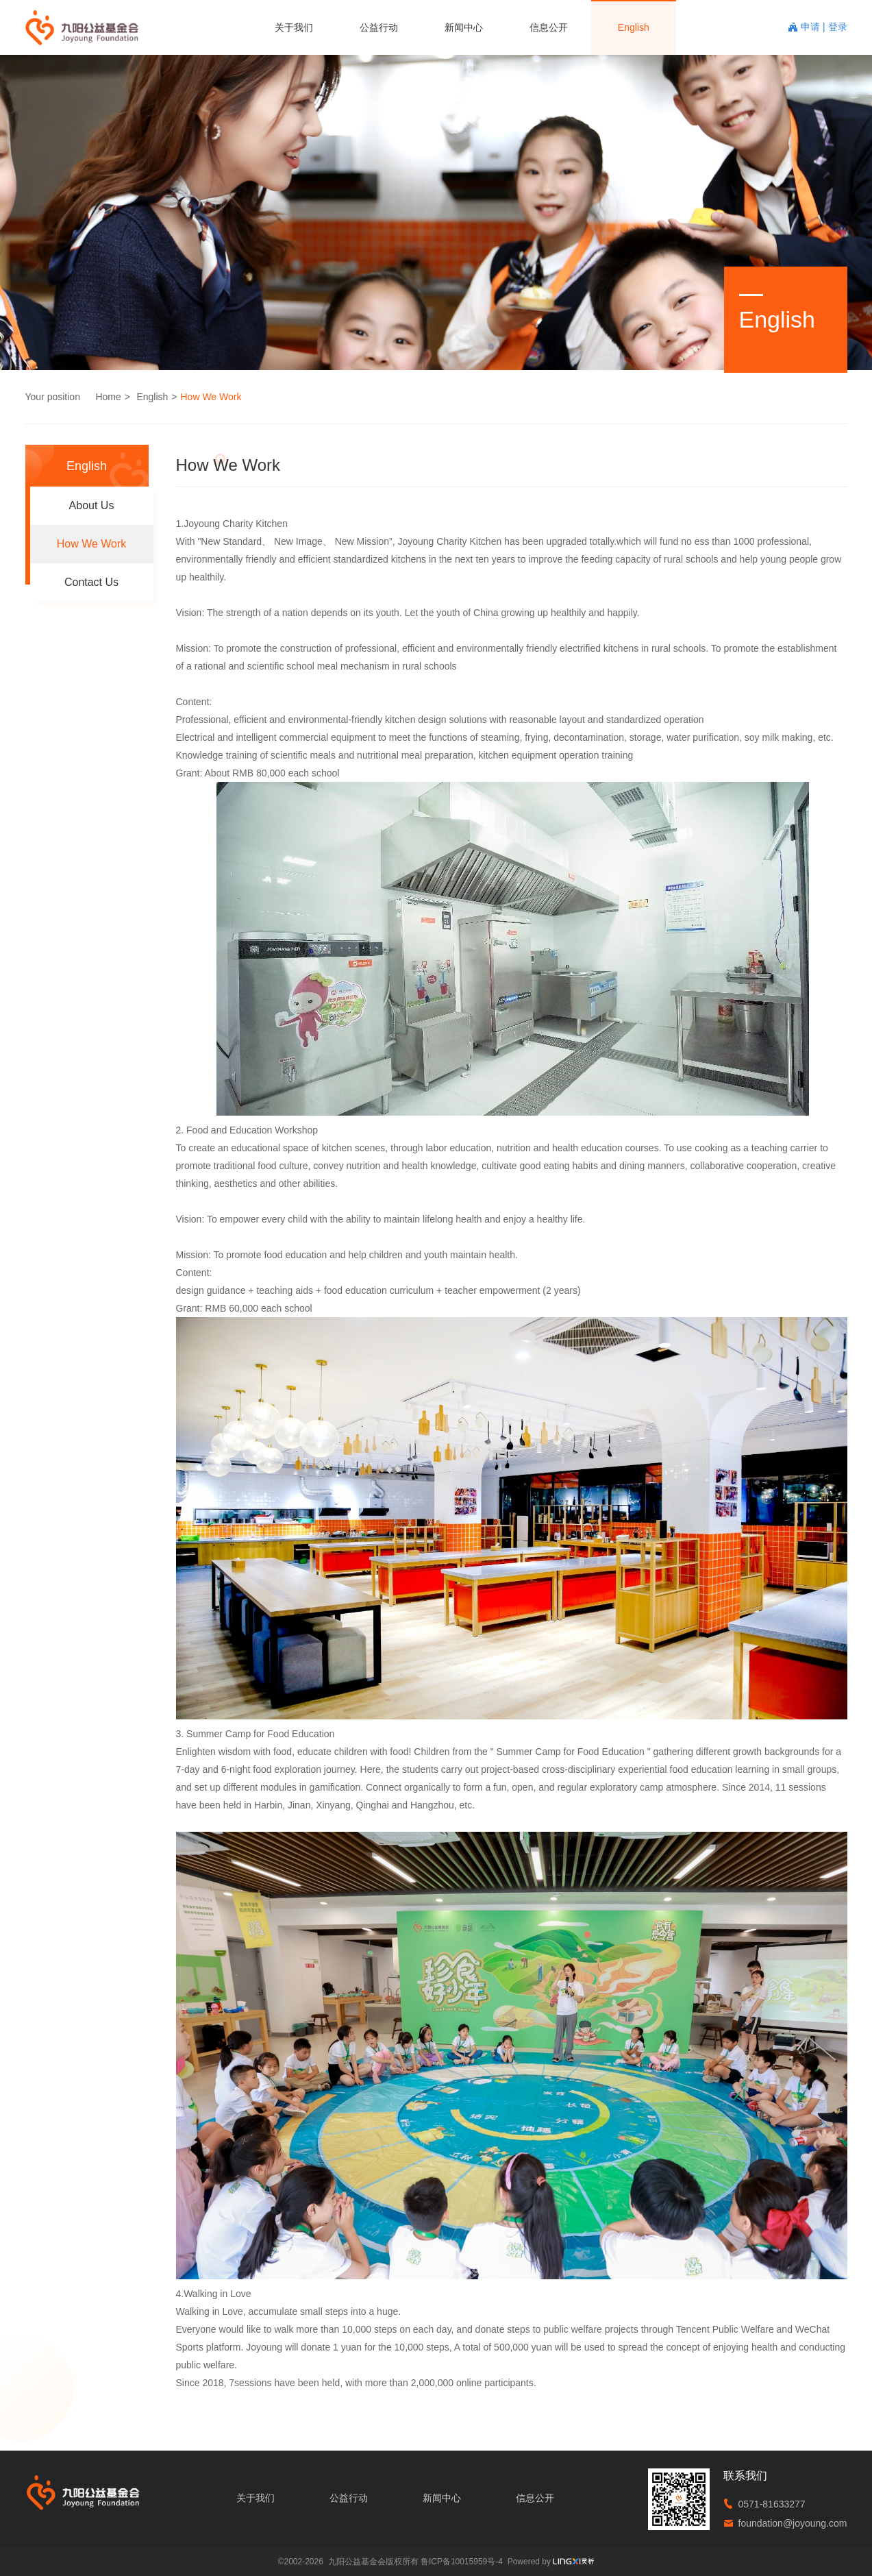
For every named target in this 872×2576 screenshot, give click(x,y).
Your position (52, 396)
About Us (91, 505)
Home (108, 396)
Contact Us (91, 582)
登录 (837, 26)
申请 (812, 26)
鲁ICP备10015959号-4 (462, 2561)
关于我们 (294, 27)
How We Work (211, 396)
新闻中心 (464, 27)
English (633, 27)
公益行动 (379, 27)
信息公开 (549, 27)
